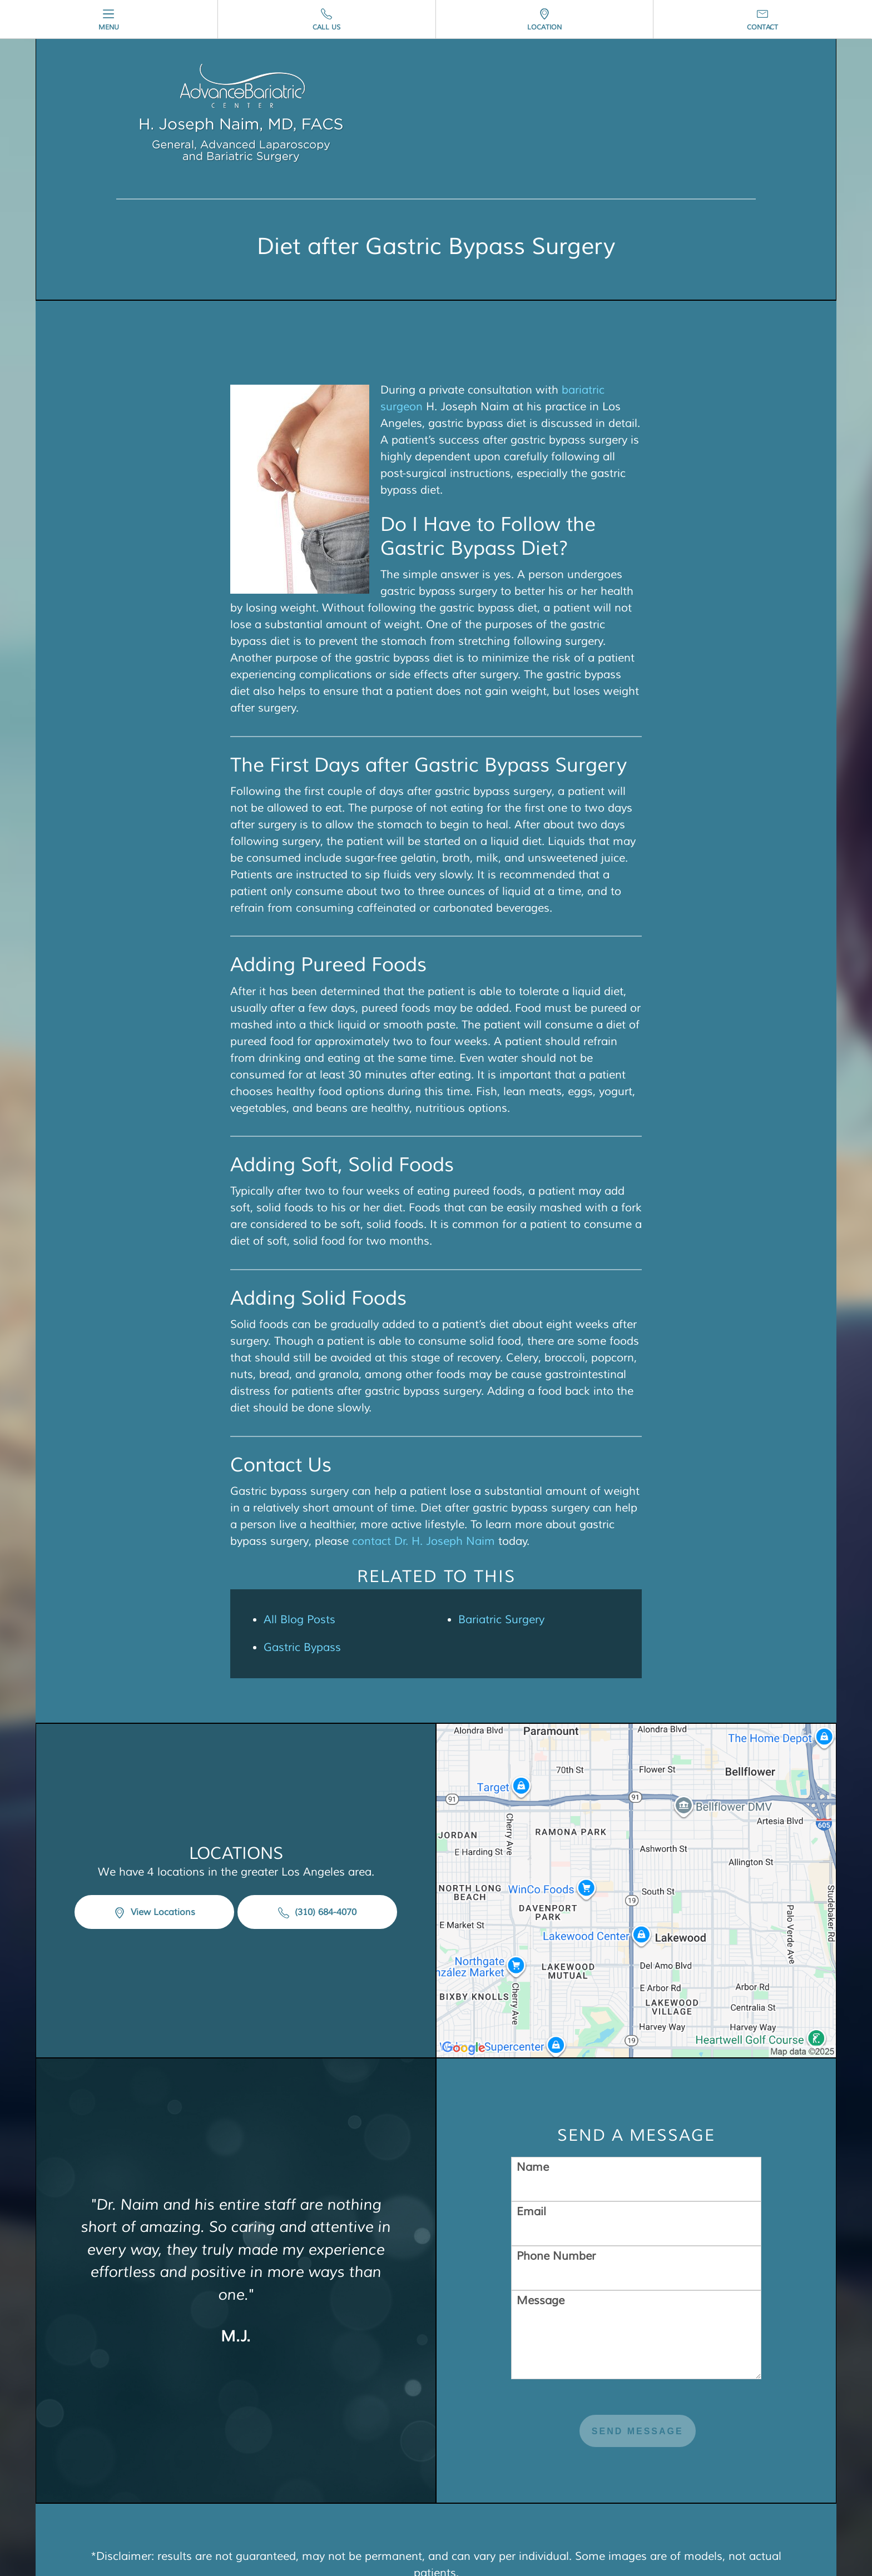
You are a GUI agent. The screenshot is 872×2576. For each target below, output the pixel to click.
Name (533, 2084)
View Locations (154, 1871)
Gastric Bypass (302, 1647)
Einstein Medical (747, 2506)
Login (502, 2523)
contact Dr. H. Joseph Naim (423, 1541)
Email (531, 2128)
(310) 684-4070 (317, 1871)
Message (540, 2217)
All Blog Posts (299, 1620)
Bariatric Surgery (501, 1620)
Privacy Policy (443, 2523)
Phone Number (556, 2173)
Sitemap (377, 2523)
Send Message (637, 2348)
